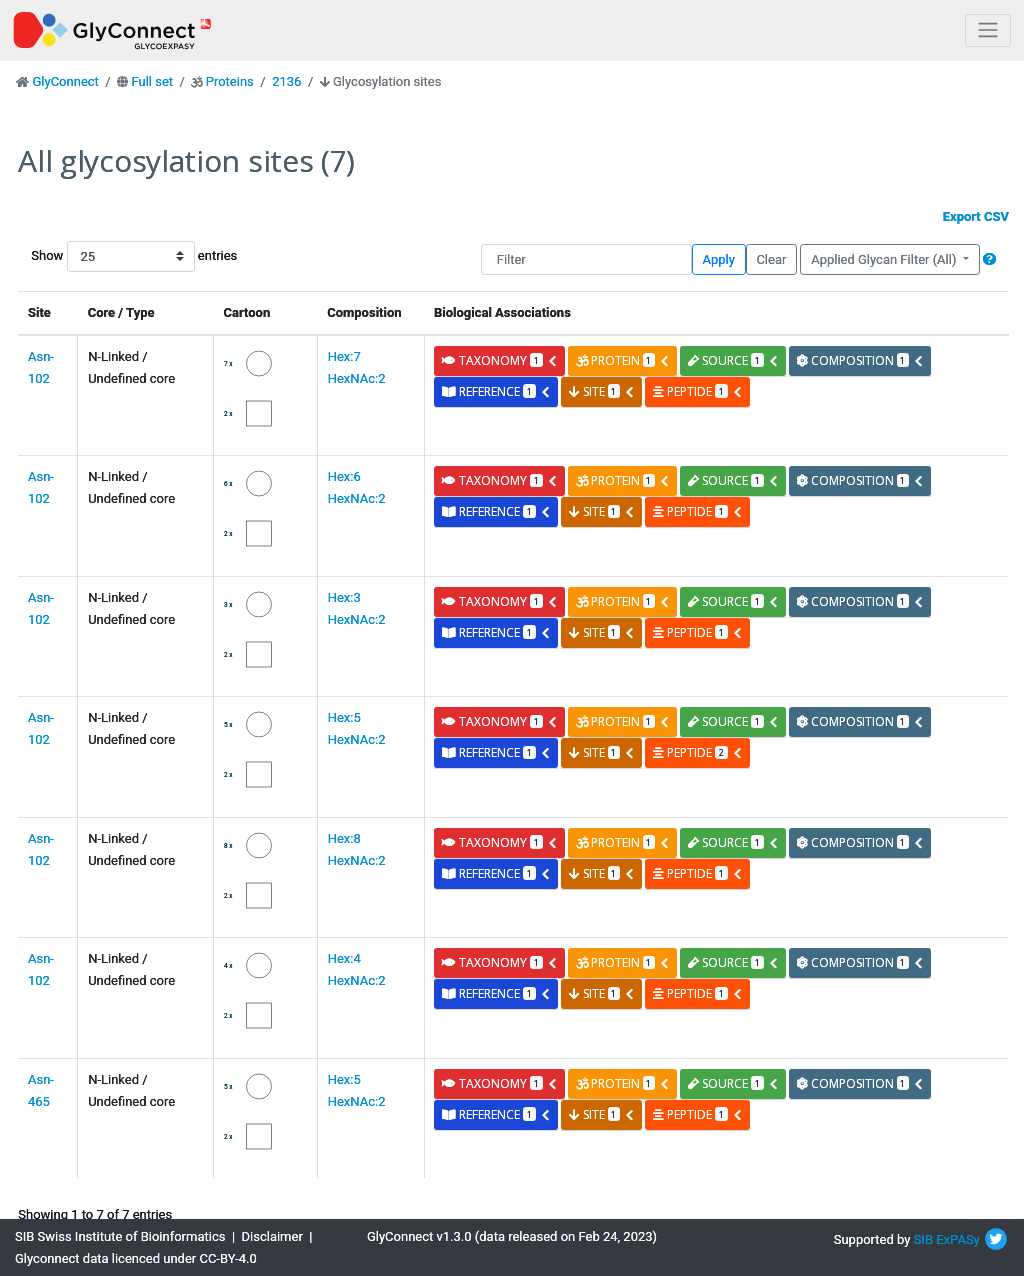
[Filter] (586, 259)
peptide (697, 391)
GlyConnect (65, 81)
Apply (719, 259)
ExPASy (958, 1239)
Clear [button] (771, 259)
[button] (989, 259)
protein (623, 360)
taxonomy (499, 360)
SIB (923, 1239)
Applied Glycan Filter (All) (885, 259)
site (602, 391)
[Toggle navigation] (988, 30)
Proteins (230, 81)
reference (496, 391)
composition (860, 360)
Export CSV (976, 216)
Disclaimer (272, 1236)
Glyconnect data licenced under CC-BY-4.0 (136, 1258)
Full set (152, 81)
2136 (286, 81)
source (733, 360)
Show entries (95, 256)
